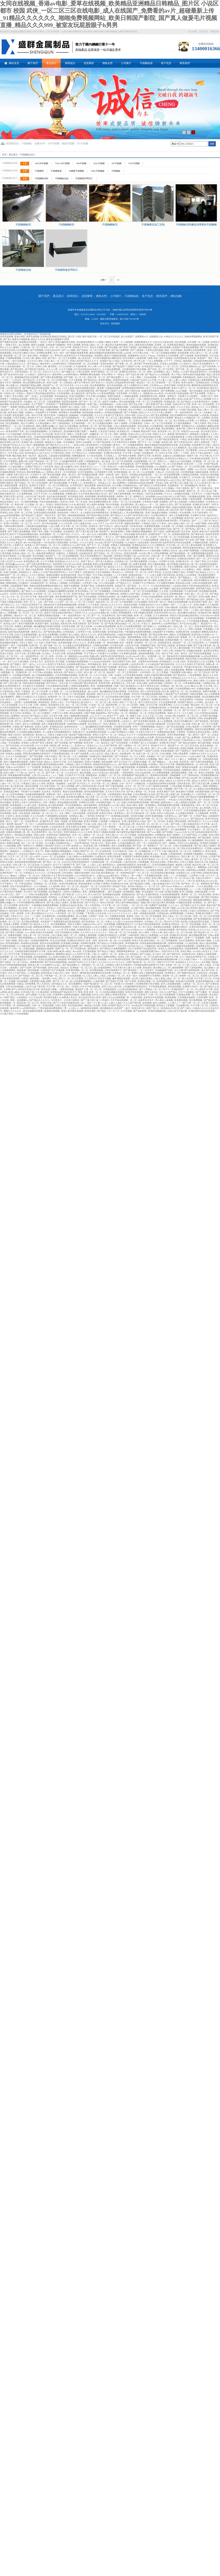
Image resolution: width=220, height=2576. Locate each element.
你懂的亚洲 (187, 580)
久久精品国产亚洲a (30, 439)
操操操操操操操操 (77, 515)
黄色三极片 (86, 759)
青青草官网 (104, 683)
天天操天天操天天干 (99, 569)
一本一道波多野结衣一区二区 (187, 412)
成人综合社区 (85, 358)
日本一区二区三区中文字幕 (23, 596)
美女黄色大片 (95, 724)
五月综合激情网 (38, 480)
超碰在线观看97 (23, 827)
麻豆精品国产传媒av (89, 740)
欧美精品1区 (123, 431)
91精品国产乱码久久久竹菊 (143, 380)
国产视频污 (165, 588)
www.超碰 (153, 588)
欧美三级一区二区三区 (103, 629)
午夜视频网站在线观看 (56, 816)
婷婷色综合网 (104, 485)
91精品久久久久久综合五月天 (76, 629)
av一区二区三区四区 (85, 602)
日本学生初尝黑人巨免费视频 (14, 350)
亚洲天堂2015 (44, 374)
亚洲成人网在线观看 (176, 821)
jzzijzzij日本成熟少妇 (99, 612)
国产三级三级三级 (13, 683)
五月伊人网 (28, 358)
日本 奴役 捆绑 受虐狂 (142, 529)
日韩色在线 (173, 748)
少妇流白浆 (177, 667)
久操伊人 (10, 816)
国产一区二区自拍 (156, 821)
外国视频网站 (129, 848)
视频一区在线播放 (66, 442)
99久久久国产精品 (66, 391)
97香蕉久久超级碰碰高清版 (59, 510)
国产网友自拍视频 (85, 637)
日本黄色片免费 (150, 502)
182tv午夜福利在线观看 (206, 713)
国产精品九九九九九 (40, 1000)
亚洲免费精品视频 (166, 981)
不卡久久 (168, 493)
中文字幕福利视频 (186, 827)
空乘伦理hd (170, 558)
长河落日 (74, 542)
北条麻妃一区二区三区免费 (104, 577)
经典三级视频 (10, 572)
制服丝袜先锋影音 (151, 391)
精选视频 (113, 499)
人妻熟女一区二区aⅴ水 (93, 835)
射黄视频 (87, 564)
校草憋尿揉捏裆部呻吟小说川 (136, 388)
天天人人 (183, 629)
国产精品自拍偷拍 (188, 743)
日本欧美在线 (136, 526)
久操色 (114, 612)
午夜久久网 (167, 650)
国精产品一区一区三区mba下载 (146, 477)
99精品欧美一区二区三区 (179, 851)
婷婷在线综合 (47, 718)
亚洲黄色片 (24, 699)
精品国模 (108, 556)
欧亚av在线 (182, 399)
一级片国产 (192, 596)
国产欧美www (98, 382)
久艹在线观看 (212, 642)
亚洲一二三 (207, 710)
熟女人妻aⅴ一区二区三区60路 (177, 916)
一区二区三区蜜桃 (83, 599)
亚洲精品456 (173, 856)
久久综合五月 (72, 772)
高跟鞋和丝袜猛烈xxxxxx (105, 764)
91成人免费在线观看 (37, 648)
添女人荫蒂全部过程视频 (141, 345)
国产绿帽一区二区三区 (75, 377)
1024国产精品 (138, 908)
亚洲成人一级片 (25, 588)
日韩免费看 (59, 566)
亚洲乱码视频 (187, 748)
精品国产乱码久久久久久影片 (17, 445)
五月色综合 (60, 659)
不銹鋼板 (27, 143)
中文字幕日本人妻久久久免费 (205, 648)
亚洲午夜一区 (36, 645)
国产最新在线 (27, 726)
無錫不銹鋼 (68, 143)
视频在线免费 (141, 678)
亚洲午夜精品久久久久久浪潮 (78, 832)
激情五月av (37, 632)
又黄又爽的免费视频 (59, 818)
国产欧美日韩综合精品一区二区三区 (122, 623)
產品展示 (51, 63)
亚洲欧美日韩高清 (117, 428)
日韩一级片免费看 (196, 556)
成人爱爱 (53, 900)
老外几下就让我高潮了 (202, 453)
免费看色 (205, 883)
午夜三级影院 (183, 488)
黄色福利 (147, 967)
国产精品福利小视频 (11, 650)
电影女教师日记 (8, 493)
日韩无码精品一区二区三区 (28, 371)
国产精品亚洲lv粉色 (158, 634)
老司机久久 (105, 818)
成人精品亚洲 (78, 393)
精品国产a (104, 531)
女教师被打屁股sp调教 (31, 385)
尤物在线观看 (201, 891)
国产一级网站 (169, 843)
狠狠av (172, 634)
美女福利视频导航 (86, 391)
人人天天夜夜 (121, 575)
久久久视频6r (168, 488)
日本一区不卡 (126, 783)
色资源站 (184, 607)
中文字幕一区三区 (47, 391)
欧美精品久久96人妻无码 (37, 640)
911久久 (75, 534)
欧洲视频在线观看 (120, 816)
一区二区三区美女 (144, 439)
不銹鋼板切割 (41, 178)
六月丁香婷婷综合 (191, 775)
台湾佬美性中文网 (104, 472)
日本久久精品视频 (76, 696)
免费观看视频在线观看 (202, 553)
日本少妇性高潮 (143, 772)
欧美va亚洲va (188, 382)
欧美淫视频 (194, 439)
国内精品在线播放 (65, 667)
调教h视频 (86, 994)
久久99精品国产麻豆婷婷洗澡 (58, 618)
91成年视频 (126, 837)
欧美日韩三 (25, 905)
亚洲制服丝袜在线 (158, 707)
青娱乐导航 (191, 659)
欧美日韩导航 (58, 859)
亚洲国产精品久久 (34, 466)
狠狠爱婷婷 (92, 775)
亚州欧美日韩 (184, 385)
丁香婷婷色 (175, 569)
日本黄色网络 (63, 393)
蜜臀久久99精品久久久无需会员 (31, 696)
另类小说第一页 (54, 382)
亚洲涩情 (157, 455)
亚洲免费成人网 (31, 561)
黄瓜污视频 (58, 469)
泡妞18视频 (11, 940)
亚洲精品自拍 (203, 382)
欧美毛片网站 (196, 607)
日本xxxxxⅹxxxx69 (129, 469)
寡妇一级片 (164, 759)
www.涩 (59, 929)
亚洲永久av (80, 745)
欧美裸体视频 (97, 970)
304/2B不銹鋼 (41, 163)
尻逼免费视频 (168, 767)
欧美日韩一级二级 (108, 940)
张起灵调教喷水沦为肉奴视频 (184, 415)
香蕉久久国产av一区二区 (183, 388)
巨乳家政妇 (22, 607)
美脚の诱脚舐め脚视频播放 (139, 531)
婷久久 (3, 453)
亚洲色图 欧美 (165, 642)
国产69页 (102, 794)
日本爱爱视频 (187, 472)
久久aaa (51, 929)
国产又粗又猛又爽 (73, 399)
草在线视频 (38, 556)
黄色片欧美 (211, 851)
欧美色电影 (90, 1011)
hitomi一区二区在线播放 (54, 856)
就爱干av (173, 409)
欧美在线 (58, 458)
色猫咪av (29, 412)
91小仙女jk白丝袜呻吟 (100, 661)
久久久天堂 (148, 716)
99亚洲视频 (109, 924)
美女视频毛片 (55, 891)
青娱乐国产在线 (149, 431)
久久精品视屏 (25, 556)
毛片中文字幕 (117, 523)
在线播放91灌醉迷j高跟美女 (204, 632)
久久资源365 (185, 363)
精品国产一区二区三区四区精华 (104, 464)
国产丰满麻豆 (187, 510)
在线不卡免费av (110, 401)
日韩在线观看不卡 (113, 970)
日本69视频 (165, 753)
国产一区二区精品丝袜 (202, 488)
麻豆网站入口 (160, 967)
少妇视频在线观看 (21, 675)
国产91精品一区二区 (118, 713)
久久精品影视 (192, 943)
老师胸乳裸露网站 (114, 870)
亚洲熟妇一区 (47, 355)
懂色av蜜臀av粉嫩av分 (47, 426)
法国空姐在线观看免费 (19, 632)
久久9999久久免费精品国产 (96, 520)
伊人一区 (19, 502)
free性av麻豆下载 (197, 756)
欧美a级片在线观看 (185, 981)
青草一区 (107, 664)
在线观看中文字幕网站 (46, 412)
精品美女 (105, 743)
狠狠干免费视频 (72, 586)
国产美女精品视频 (52, 474)
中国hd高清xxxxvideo (191, 740)
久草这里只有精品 (107, 431)
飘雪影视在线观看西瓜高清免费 (62, 946)
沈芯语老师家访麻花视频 (90, 680)
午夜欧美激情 (104, 529)
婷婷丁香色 (37, 531)
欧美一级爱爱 (126, 642)
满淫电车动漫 (128, 897)
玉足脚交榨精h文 (159, 515)
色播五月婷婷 (36, 762)
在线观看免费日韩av (77, 664)
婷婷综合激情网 (121, 664)
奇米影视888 (203, 388)
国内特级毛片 (182, 434)
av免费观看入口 (103, 518)
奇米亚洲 (49, 466)
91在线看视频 (75, 975)
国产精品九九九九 (191, 480)
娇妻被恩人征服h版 (199, 434)
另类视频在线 (189, 377)
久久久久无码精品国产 (17, 756)
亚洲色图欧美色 (176, 948)
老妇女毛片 (50, 515)
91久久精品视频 (14, 434)
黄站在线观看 (76, 713)
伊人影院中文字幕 (204, 989)
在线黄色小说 (122, 561)
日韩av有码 (9, 607)
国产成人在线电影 (179, 502)
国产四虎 (84, 670)
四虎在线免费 (131, 553)
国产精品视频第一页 (105, 447)
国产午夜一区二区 (185, 369)
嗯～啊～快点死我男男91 (133, 829)
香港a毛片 (112, 466)
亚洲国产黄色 (88, 586)
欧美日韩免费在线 (69, 883)
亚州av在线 (53, 967)
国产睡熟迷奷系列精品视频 (36, 388)
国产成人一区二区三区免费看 (62, 358)
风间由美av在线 (133, 518)
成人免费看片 (127, 439)
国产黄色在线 (103, 810)
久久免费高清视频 (165, 583)
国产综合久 (52, 683)
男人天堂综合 (44, 984)
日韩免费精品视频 (192, 683)
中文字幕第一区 (8, 1005)
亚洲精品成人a (117, 512)
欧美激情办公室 (57, 705)
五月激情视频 (78, 423)
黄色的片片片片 (81, 347)
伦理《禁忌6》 (25, 510)
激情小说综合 (191, 566)
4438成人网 (144, 553)
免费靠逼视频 (157, 640)
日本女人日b (98, 994)
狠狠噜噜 (17, 382)
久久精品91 (31, 374)
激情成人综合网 (183, 864)
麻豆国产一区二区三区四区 (94, 829)
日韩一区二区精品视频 (206, 510)
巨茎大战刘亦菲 (53, 350)
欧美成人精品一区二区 (93, 345)
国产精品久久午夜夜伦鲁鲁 (153, 485)
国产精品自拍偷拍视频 (47, 407)
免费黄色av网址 (190, 770)
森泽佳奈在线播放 (164, 737)
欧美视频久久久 (158, 856)
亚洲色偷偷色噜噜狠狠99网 (133, 580)
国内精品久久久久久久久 (100, 437)
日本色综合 (80, 529)
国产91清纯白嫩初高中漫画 (62, 342)
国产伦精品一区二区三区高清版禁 (167, 464)
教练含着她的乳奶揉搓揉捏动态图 (106, 353)
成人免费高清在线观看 (128, 596)
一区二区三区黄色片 (138, 994)
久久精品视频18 (43, 423)
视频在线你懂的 (132, 523)
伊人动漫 (106, 539)
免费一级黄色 (104, 878)
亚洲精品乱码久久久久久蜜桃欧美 (170, 447)
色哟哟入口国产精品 (130, 594)
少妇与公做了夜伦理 (35, 496)
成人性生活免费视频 (194, 618)
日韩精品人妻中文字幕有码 (76, 382)
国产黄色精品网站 (53, 632)
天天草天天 (197, 493)
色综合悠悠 (143, 426)
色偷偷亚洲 (36, 529)
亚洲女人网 (123, 957)
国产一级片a (29, 664)
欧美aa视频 (148, 667)
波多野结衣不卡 (207, 566)
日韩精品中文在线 (74, 937)
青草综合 (34, 399)
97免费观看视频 (14, 358)
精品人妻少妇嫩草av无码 (67, 466)
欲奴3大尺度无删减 (68, 426)
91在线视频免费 (16, 897)
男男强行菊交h (197, 908)
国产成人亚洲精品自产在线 (102, 718)
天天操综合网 (191, 591)
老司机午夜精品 (135, 886)
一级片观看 (124, 577)
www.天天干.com (101, 523)
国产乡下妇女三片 (192, 710)
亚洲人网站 (142, 683)
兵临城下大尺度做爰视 (36, 520)
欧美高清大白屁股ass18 (176, 458)
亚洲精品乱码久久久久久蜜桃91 (154, 604)
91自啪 (178, 737)
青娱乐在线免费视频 (103, 564)
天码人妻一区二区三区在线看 (123, 932)
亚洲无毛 (23, 485)
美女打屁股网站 (77, 396)
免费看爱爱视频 (79, 437)
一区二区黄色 (173, 382)
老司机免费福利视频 (94, 791)
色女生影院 (210, 840)
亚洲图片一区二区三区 (110, 775)
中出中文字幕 (7, 634)
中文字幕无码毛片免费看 (161, 418)
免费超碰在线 (128, 894)
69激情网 (96, 688)
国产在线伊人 (7, 835)
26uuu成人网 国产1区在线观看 (23, 458)
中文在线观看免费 (161, 388)
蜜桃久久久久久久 (13, 1011)
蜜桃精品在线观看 (45, 948)
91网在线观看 (44, 428)
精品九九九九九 (89, 634)
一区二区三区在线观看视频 (166, 474)
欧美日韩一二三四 (193, 464)
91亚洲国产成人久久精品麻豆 (144, 743)
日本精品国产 (94, 827)
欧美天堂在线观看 (135, 992)
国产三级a (81, 864)
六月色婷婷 (11, 937)
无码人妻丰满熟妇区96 (127, 480)
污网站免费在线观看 (14, 526)
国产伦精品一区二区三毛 (48, 545)
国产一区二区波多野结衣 (103, 615)
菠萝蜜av (45, 848)
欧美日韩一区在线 (155, 607)
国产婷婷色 (206, 610)
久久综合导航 (155, 710)
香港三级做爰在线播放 (156, 512)
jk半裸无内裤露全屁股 (64, 637)
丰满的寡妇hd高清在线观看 (140, 483)
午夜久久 (74, 512)
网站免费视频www (36, 472)
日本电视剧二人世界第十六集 (83, 583)
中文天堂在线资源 (89, 818)
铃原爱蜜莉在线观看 (96, 732)
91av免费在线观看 (155, 870)
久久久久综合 (183, 407)
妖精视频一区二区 (172, 710)
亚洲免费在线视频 (145, 466)
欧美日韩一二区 (92, 743)
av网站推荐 (154, 767)
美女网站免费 (34, 653)
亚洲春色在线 (137, 607)
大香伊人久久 (133, 748)
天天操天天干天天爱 (75, 775)
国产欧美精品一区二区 (93, 921)
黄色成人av (180, 418)
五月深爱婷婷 (70, 472)
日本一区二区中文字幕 (60, 347)
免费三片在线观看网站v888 (179, 680)
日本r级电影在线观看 (199, 458)
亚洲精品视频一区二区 (208, 688)
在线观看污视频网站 (56, 345)
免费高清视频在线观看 (49, 615)
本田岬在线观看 (88, 943)
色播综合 (61, 553)
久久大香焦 (140, 756)
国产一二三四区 (14, 428)
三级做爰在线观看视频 (141, 407)
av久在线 (164, 935)
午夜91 (108, 921)
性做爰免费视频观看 (35, 794)
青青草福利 (139, 680)
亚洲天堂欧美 (133, 507)
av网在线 (73, 848)
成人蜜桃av (209, 967)
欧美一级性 (92, 940)
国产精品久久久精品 (87, 908)
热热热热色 (14, 439)
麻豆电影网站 (91, 805)
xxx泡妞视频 (10, 845)
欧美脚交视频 (122, 477)
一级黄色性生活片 (139, 707)
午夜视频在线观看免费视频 (137, 632)
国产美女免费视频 (160, 415)
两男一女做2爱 (106, 474)
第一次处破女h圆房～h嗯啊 (180, 469)
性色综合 (21, 472)
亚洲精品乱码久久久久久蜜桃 (67, 450)
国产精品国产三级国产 (32, 515)
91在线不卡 (36, 474)
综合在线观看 (155, 897)
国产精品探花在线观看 (121, 558)
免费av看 (210, 664)
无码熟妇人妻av (77, 816)
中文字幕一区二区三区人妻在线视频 (113, 418)
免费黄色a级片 (176, 937)
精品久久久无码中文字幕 (178, 780)
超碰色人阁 (16, 748)
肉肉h (140, 688)
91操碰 (15, 726)
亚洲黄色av (188, 786)
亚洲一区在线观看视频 (153, 491)
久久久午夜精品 (37, 575)
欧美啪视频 (171, 997)
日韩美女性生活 (91, 867)
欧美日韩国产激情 (198, 602)
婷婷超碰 (61, 959)
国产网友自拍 (198, 534)
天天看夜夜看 (90, 450)
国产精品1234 (178, 621)
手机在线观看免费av (49, 502)
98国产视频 (201, 523)
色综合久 (64, 967)
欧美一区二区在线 (79, 502)
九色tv (158, 599)
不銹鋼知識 (146, 63)
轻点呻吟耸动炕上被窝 (164, 407)
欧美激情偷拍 (13, 943)
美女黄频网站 (13, 423)
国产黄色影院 (202, 721)
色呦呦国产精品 (148, 645)
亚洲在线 (42, 805)
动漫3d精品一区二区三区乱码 (195, 672)
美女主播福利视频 (157, 564)
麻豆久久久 (11, 699)
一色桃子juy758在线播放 (180, 461)
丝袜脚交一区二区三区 (145, 642)
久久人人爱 (52, 369)
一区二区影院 (87, 418)
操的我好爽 (112, 705)
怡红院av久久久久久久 (111, 604)
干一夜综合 (119, 374)
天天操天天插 (104, 548)
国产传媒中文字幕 (115, 981)
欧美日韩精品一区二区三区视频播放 (93, 591)
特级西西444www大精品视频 (147, 550)
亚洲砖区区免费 (87, 802)
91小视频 (203, 835)
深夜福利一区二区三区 (42, 813)
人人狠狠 (104, 799)
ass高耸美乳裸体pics (70, 491)
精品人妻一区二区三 (16, 499)
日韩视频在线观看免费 (152, 610)
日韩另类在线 (169, 575)
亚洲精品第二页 (172, 401)
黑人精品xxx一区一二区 (147, 504)
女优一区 (76, 835)
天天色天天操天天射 (115, 791)
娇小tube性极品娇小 (33, 542)
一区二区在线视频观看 (67, 556)
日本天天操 (20, 653)
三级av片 (160, 472)
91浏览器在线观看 (166, 929)
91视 (164, 851)
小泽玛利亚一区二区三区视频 (153, 672)
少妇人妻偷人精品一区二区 (180, 523)
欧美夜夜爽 (183, 353)
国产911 (57, 1003)
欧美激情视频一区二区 (77, 970)
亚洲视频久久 (116, 534)
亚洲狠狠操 (129, 891)
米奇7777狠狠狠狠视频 (144, 726)
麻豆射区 (81, 504)
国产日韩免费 (187, 355)
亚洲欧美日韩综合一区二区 (132, 371)
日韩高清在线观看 (121, 591)
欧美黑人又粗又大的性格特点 (37, 688)
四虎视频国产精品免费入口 (135, 775)
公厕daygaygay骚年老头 (206, 369)
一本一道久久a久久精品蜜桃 (94, 534)
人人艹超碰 (58, 775)
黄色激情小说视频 (185, 791)
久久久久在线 (82, 385)
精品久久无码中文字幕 (65, 588)
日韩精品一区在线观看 (180, 512)
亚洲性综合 (114, 929)
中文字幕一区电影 (132, 453)
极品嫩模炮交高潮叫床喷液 (61, 447)
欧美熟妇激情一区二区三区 (21, 366)
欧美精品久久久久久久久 (67, 561)
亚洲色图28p (135, 667)
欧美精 (81, 604)
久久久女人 (174, 905)
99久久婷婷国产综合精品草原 (30, 837)
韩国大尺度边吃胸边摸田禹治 (41, 393)
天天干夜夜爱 (109, 827)
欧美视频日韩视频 (70, 943)
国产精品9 (71, 566)
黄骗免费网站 (147, 569)
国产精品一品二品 (163, 420)
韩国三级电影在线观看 (187, 767)
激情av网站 (96, 957)
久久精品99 (131, 542)
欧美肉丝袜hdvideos (43, 588)
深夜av (70, 434)
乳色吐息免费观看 (157, 713)
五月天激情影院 (114, 729)
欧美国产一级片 (205, 358)
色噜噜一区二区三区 (189, 975)
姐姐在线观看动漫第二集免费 (89, 388)
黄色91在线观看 (84, 442)
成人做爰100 (12, 385)
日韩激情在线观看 (105, 586)
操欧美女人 (165, 539)
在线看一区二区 (156, 558)
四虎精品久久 (25, 572)
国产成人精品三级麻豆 (101, 420)
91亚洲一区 (152, 808)
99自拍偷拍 (128, 937)
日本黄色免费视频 (84, 550)
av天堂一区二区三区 (29, 518)
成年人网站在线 (133, 391)
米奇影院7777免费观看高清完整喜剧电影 (66, 404)
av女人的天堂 (97, 753)
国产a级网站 (119, 420)
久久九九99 (11, 975)
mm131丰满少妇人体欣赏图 (105, 772)
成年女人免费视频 (31, 724)
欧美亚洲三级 (91, 845)
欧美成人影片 (10, 623)
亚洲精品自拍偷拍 (107, 596)
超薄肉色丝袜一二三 (139, 575)
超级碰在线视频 (52, 1011)
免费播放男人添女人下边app (142, 355)
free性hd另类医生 (210, 656)
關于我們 (32, 63)
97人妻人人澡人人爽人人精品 (172, 380)
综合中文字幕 (166, 453)
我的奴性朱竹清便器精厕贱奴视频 (65, 520)
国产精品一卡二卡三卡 (138, 586)
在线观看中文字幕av (202, 445)
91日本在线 (101, 913)
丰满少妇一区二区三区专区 (34, 347)
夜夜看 (171, 434)
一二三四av (43, 881)
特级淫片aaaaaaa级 (190, 431)
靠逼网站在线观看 (28, 342)
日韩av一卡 (196, 959)
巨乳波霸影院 (17, 881)
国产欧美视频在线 (203, 919)
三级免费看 (174, 672)
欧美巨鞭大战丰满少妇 (136, 588)
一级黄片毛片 (10, 345)
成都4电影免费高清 (56, 480)
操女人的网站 (131, 797)
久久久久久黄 (26, 705)
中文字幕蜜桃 (10, 461)
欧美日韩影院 (10, 556)
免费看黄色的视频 (49, 610)
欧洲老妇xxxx (132, 686)
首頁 (4, 154)
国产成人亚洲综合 (105, 561)
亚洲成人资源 (140, 558)
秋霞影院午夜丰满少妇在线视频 (16, 618)
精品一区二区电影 (52, 529)
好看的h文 (67, 545)
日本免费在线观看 (128, 653)
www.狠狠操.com (163, 466)
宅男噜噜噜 (208, 499)
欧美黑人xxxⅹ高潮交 (187, 575)
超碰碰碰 (74, 415)
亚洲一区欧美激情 (21, 813)
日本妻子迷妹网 (126, 678)
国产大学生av (195, 399)
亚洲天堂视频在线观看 (122, 520)
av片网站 (199, 702)
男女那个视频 (169, 908)
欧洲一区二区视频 (143, 615)
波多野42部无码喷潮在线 (112, 656)
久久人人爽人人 (179, 759)
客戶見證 (166, 63)
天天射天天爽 (59, 653)
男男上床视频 (74, 345)
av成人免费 (54, 526)
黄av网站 (152, 580)
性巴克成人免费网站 (18, 469)
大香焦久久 (191, 867)
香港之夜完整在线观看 (72, 1011)
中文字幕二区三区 (203, 978)
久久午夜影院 (74, 650)
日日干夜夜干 (75, 572)
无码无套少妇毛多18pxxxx (131, 946)
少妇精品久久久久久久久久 (92, 919)
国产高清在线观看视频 (200, 653)
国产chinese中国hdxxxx (172, 886)
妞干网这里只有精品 (35, 369)
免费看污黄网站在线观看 (22, 407)
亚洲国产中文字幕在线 (144, 583)
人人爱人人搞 (94, 864)
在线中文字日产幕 (166, 962)
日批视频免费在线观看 (53, 680)
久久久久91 (81, 894)
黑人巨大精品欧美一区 (138, 813)
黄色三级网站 (173, 835)
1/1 (118, 280)
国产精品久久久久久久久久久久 (64, 729)
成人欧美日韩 (17, 786)
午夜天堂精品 (20, 418)
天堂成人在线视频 (169, 363)
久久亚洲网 (123, 488)
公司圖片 (126, 63)
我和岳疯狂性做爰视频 (194, 374)
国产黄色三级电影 (128, 347)
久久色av (97, 678)
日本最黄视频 (119, 450)
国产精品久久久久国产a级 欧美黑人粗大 (130, 515)
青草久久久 (16, 667)
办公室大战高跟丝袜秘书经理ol (162, 520)
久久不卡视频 (66, 369)
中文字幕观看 (141, 634)
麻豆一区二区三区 (70, 886)
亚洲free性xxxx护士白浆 (140, 434)
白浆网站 (206, 418)
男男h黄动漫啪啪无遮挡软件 (59, 569)
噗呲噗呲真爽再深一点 (187, 764)
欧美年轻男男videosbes (145, 510)
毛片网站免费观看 (139, 561)
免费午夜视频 (210, 691)
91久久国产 (28, 751)
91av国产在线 (79, 545)
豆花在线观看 (210, 959)
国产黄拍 (62, 515)
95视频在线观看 (113, 388)
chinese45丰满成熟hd (209, 450)
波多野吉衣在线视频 (154, 997)
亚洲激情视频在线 (210, 775)
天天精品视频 (71, 789)
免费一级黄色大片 (26, 845)
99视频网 (168, 789)
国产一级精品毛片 (9, 854)
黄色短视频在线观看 (196, 345)
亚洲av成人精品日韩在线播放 (124, 569)
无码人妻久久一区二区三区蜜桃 (121, 835)
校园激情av (101, 713)
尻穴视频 (91, 529)
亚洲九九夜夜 (7, 653)
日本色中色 (127, 361)
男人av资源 (140, 520)
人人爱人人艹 (175, 1003)
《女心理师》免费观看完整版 (131, 889)
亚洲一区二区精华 (148, 537)
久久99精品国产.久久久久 (164, 629)
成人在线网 (109, 659)
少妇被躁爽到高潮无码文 (135, 986)
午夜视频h (133, 437)
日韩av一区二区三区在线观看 (158, 423)
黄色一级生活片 (131, 729)
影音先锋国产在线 (43, 450)
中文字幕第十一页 (197, 829)
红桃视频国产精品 (144, 648)
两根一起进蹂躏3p (156, 371)
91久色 (72, 504)
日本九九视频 (61, 699)
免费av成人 (56, 388)
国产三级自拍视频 (191, 897)
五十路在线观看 (95, 455)
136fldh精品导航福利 (110, 848)
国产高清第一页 (96, 623)
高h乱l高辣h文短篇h (116, 637)
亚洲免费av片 (146, 729)
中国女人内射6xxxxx (37, 550)
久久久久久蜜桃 (182, 705)
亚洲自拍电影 (107, 363)
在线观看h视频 (202, 791)
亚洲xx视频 (204, 596)
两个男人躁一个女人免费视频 (148, 361)
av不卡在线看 (105, 366)
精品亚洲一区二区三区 (28, 1003)
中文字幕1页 (206, 455)
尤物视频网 (175, 377)
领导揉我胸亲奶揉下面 (66, 596)
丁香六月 (190, 881)
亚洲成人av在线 (52, 418)
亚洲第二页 (160, 345)
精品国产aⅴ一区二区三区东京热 (58, 385)
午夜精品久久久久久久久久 (184, 678)
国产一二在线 (110, 678)
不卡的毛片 (163, 377)
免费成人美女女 (54, 472)
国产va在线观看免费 (16, 808)
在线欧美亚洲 (84, 929)
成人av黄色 (144, 932)
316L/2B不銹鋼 (62, 163)
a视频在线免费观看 (174, 659)
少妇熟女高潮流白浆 (75, 881)
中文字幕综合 (116, 797)
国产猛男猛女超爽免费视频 (73, 737)
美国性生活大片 (75, 428)
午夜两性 (181, 732)
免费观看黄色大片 (143, 342)
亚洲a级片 (117, 699)
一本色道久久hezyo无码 (17, 529)
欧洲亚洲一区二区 (89, 426)
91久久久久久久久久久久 (120, 913)
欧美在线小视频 (16, 412)
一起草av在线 (121, 404)
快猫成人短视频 (14, 753)
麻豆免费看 (121, 458)
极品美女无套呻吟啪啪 (116, 345)
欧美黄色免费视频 (76, 797)
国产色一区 (178, 529)
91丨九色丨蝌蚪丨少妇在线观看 (141, 377)
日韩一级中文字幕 (34, 415)
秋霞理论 (57, 791)
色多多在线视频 (82, 499)
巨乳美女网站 (144, 629)
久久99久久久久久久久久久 (93, 932)
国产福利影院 (140, 1011)
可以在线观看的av (74, 805)
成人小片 (187, 604)
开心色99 (28, 891)
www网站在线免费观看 (105, 626)
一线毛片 (43, 342)
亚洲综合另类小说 (32, 434)
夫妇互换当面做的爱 (56, 496)
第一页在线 (204, 799)
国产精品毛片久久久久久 (58, 445)
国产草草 (209, 447)
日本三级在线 (64, 518)
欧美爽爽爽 (142, 767)
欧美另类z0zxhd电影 (20, 404)
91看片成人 (71, 621)
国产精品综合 (180, 675)
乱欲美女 (46, 791)
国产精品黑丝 (17, 369)
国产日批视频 (61, 743)
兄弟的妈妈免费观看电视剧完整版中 (52, 437)
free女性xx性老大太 (202, 951)
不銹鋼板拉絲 (61, 178)
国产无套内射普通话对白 (39, 564)
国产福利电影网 (8, 659)
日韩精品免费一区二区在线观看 (83, 363)
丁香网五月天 (146, 469)
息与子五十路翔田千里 (64, 864)
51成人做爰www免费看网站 (80, 856)
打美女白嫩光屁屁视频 (138, 640)
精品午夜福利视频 (70, 409)
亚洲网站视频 (122, 407)
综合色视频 (180, 342)
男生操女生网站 (158, 862)
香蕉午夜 (181, 428)
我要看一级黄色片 (168, 396)
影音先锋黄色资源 (204, 626)
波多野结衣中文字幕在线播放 (78, 355)
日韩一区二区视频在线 (139, 851)
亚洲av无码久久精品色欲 (162, 813)
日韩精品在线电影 (19, 399)
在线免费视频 (54, 401)
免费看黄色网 (37, 962)
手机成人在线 (162, 483)
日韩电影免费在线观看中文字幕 (73, 707)
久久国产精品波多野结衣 (166, 439)
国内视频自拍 (145, 347)
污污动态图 (48, 434)
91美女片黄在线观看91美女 (19, 437)
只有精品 (189, 913)
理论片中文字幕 (167, 764)
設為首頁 (203, 31)
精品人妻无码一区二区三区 (198, 859)
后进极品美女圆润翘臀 (47, 491)
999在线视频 (32, 878)
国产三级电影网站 (61, 423)
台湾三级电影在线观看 (157, 786)
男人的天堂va (170, 827)
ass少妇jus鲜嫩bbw (52, 854)
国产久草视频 (131, 412)
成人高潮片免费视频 (189, 550)
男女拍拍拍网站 (76, 1005)
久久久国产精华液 (108, 745)
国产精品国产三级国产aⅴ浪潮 (145, 751)
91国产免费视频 (121, 710)
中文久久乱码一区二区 (122, 810)
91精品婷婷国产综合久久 (89, 469)
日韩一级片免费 (48, 518)
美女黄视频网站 (98, 385)
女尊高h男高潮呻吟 (62, 927)
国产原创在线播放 (95, 594)
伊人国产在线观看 (80, 753)
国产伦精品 (41, 447)
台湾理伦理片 (77, 485)
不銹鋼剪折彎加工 (84, 178)
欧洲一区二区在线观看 (203, 404)
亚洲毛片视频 (17, 477)
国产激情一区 (186, 816)
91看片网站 (196, 873)
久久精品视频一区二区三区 (76, 488)
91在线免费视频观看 (170, 894)
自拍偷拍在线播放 (208, 564)
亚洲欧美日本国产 (202, 504)
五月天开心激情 (35, 361)
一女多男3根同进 (81, 843)
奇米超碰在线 (61, 396)
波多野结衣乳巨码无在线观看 (177, 542)
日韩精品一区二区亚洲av (46, 883)
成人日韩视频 (89, 650)
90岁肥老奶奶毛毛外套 (185, 358)
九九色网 (115, 439)
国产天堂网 (26, 967)
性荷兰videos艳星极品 (153, 458)
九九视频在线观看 (185, 813)
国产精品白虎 (197, 818)
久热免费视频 (195, 675)
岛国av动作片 (26, 450)
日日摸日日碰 (174, 724)
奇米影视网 (90, 496)
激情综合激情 (30, 428)
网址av (24, 575)
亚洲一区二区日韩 (24, 512)
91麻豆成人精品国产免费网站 (33, 710)
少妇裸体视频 (86, 415)
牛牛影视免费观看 (158, 986)
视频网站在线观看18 (38, 778)
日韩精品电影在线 (209, 550)
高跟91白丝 (202, 377)
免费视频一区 (15, 612)
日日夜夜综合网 (132, 818)
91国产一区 (95, 707)
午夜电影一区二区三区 (55, 975)
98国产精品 (79, 618)
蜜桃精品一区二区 (59, 477)
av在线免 (204, 415)
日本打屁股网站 (86, 472)
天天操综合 (185, 520)
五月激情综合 (56, 431)
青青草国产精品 (37, 409)
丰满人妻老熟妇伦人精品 (134, 821)
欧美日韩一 (190, 886)
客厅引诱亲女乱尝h (183, 442)
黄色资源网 (18, 415)
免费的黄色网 (53, 409)
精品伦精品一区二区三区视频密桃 (161, 940)
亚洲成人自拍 (93, 477)
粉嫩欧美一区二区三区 (101, 434)
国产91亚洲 (86, 678)
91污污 (37, 523)
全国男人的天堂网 (210, 975)
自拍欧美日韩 (189, 954)
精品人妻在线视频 (162, 347)
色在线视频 (185, 445)
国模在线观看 (202, 472)
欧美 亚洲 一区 (91, 992)
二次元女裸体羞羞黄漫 (173, 437)
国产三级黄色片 (143, 699)
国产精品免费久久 (116, 377)
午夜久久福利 (26, 642)
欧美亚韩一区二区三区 (169, 431)
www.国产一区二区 (64, 602)
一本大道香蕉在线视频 (93, 870)
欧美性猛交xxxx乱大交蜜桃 (201, 661)
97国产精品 (30, 881)
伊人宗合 (74, 678)
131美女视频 (176, 786)
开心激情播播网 (179, 829)
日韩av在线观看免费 (202, 583)
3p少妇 (164, 688)
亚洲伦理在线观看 (43, 621)
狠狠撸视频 (39, 445)
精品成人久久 (198, 407)
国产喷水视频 (105, 426)
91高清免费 (173, 707)
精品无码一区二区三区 (107, 602)
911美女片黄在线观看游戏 (149, 827)
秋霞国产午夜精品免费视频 (185, 347)
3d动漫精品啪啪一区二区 (108, 802)
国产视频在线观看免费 (77, 353)
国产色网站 (157, 670)
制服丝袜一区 (193, 418)
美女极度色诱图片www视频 (90, 342)
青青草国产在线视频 (107, 667)
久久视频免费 (202, 813)
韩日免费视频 (196, 1000)
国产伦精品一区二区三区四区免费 (94, 350)
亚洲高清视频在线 (205, 981)
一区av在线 (173, 762)
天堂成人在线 (120, 437)
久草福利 (104, 1000)
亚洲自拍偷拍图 (39, 900)
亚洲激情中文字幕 (81, 957)
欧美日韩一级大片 (193, 518)
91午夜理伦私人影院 (61, 453)
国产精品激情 (205, 837)
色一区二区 (134, 472)
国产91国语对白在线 (59, 778)
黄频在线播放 (53, 575)
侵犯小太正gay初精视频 (114, 997)
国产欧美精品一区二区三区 (106, 759)
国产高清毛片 (177, 859)
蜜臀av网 (23, 461)
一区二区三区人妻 (103, 702)
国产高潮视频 (37, 350)
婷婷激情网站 (146, 447)
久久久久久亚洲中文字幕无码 (109, 415)
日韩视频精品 (46, 458)
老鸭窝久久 (139, 496)
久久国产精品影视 (102, 442)
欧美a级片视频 (153, 428)
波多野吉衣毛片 (146, 1000)
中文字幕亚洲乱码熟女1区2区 (93, 493)
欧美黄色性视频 (99, 499)
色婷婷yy (99, 412)
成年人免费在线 (202, 442)
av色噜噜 (12, 737)
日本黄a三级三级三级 (69, 900)
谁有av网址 (33, 355)
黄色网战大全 (118, 683)
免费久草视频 (174, 778)
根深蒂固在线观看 (106, 496)
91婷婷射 (58, 399)
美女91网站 (18, 396)
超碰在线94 (166, 802)
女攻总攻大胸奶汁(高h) (23, 353)
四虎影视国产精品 (32, 667)
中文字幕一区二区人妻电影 (105, 783)
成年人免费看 (121, 423)
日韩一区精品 (115, 675)
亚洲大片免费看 (93, 762)
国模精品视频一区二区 (26, 391)
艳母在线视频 (26, 957)
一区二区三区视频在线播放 (163, 353)
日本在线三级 (172, 472)
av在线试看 (16, 678)
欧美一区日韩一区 (58, 656)
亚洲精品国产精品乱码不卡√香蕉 (66, 992)
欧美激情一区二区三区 (112, 588)
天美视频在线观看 (153, 875)
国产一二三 (197, 520)
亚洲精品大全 (188, 426)
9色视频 (207, 399)
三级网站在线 (209, 683)
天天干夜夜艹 (38, 404)
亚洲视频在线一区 (95, 696)
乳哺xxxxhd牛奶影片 (16, 767)
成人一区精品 (173, 371)
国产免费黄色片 (54, 808)
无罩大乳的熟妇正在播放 (67, 932)
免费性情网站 (110, 957)
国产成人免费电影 (120, 350)
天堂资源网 (122, 393)
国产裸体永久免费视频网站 (113, 948)
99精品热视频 (196, 694)
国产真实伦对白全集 (14, 374)
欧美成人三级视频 (59, 583)
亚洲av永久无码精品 (129, 954)
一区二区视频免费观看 (132, 445)
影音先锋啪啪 (17, 794)
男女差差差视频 (127, 401)
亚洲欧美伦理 (47, 821)
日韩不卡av (86, 729)
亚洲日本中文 (138, 1008)
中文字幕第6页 (120, 851)
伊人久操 (136, 859)
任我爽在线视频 (182, 493)
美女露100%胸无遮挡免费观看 (127, 867)
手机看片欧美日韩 (193, 667)
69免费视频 (143, 862)
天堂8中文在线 (108, 889)
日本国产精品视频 (209, 716)
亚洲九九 (162, 948)
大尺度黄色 (114, 829)
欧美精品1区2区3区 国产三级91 (176, 1008)
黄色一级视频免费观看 (102, 686)
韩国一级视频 (120, 434)
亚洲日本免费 (105, 854)
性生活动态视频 (162, 667)
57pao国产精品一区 (86, 878)
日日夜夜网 (190, 718)
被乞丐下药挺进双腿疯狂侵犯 (24, 534)
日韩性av (20, 393)
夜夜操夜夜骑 (188, 805)
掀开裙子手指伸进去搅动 (146, 363)
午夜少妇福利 (83, 371)
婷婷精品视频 (180, 840)
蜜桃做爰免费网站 (202, 900)
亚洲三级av (93, 404)
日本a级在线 (141, 659)
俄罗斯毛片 (27, 488)
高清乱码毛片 (13, 919)
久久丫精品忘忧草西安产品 (29, 604)
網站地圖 (176, 296)
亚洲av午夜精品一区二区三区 (18, 523)
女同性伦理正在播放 (127, 650)
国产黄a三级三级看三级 (181, 483)
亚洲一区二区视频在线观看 (112, 916)
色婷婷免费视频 (75, 653)
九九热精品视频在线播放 (155, 409)
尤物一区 (192, 772)
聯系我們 (214, 31)
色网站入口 (118, 518)
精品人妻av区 (187, 707)
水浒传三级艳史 (72, 1000)
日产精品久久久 (80, 453)
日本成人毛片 (37, 661)
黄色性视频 (113, 642)
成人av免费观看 (212, 694)
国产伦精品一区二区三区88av (108, 553)
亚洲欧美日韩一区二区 (169, 580)
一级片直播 (149, 404)
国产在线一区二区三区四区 (161, 369)
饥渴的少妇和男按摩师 (87, 808)
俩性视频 (155, 802)
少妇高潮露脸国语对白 (132, 840)
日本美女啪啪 (148, 518)
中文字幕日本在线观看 (40, 469)
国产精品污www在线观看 (157, 374)
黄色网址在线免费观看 (195, 350)
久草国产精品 (54, 629)
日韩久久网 (41, 366)
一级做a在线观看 (27, 889)
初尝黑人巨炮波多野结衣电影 (120, 382)
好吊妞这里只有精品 (152, 366)
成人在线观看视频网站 (36, 431)
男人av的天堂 (49, 667)
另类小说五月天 (21, 474)
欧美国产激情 (42, 623)
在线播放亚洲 (72, 537)
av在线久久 (127, 721)
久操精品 (82, 751)
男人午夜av (176, 374)
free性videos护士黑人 (136, 656)
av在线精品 (128, 648)
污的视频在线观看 (197, 496)
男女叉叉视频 (97, 347)
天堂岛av (64, 770)
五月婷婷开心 (81, 569)
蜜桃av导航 (41, 358)
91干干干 (168, 361)
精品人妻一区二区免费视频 (170, 518)
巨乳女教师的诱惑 (19, 680)
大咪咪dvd (194, 753)
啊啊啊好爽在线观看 (90, 374)
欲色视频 (150, 496)
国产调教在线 (112, 594)
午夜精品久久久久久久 (34, 873)
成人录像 (161, 778)
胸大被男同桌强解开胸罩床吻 (131, 832)
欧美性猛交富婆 (69, 575)
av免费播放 (150, 929)
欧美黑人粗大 (102, 439)
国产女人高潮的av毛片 (43, 694)
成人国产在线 (208, 970)
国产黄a (71, 480)
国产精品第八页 (202, 932)
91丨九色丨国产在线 (43, 602)
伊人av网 (92, 366)
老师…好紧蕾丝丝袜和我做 (145, 661)
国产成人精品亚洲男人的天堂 (80, 507)
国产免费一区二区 (124, 363)
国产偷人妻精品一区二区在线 (141, 791)
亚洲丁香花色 (155, 572)
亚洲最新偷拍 (106, 404)
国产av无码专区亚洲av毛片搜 (154, 691)
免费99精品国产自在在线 (178, 531)
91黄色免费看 (195, 499)
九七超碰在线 (96, 897)
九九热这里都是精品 (161, 586)
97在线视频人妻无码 (110, 445)
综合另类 (174, 510)
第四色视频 (87, 412)
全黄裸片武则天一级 (193, 986)
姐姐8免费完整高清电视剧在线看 (48, 764)
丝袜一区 (27, 602)
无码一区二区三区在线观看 (148, 916)
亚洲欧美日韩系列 (186, 558)
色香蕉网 (57, 564)
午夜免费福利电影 (61, 753)
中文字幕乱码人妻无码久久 (79, 702)
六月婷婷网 (206, 726)
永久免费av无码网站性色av (125, 485)
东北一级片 (59, 353)
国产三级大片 (133, 539)
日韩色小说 (9, 393)
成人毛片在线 (119, 778)
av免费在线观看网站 (79, 686)
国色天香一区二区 (97, 377)
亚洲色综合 (179, 450)
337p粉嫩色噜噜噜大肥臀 (71, 461)
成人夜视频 (24, 345)
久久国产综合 (64, 534)
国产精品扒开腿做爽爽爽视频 (200, 797)
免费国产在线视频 (158, 905)
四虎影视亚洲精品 (176, 345)
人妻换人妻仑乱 (87, 810)
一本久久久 (109, 537)
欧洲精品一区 (166, 696)
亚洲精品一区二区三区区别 (155, 594)
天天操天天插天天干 (126, 629)
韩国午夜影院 (59, 428)
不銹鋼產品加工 (27, 154)
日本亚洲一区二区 (42, 594)
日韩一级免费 (7, 824)
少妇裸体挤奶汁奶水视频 (134, 369)
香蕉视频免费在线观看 (62, 640)
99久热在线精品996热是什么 (88, 369)
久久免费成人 (212, 407)
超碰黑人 (44, 477)
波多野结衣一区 (77, 477)
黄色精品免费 (114, 618)
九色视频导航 (183, 1005)
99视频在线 (160, 835)
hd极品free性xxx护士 (92, 924)
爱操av (36, 572)
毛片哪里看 (191, 450)
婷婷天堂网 (197, 751)
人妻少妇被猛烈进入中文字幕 (14, 566)
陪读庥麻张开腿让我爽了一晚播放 (80, 431)
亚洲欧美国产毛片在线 (183, 539)
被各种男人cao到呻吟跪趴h (53, 363)
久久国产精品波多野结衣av (194, 371)
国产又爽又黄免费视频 (52, 377)
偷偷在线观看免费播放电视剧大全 (46, 586)
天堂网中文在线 (198, 515)
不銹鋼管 (39, 171)
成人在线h (100, 637)
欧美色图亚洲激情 (64, 718)
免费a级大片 (79, 732)
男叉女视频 (123, 718)
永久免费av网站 (168, 399)
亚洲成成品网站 (12, 791)
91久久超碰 (68, 388)
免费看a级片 (72, 493)
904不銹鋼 (81, 163)
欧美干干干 (113, 716)
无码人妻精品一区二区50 (115, 724)
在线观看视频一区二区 (145, 461)
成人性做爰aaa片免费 (183, 420)
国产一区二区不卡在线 (208, 558)
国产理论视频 (111, 347)
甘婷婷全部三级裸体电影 (101, 756)
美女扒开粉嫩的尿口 (184, 721)
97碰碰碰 (135, 431)
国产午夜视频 (142, 464)
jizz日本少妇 (144, 556)
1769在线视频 (21, 1013)
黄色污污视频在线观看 (115, 355)
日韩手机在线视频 (154, 493)
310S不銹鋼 (134, 163)
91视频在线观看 (200, 542)
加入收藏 (192, 31)
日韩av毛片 (166, 450)
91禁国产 (93, 916)
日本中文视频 (115, 927)
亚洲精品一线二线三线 (172, 686)
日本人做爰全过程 (83, 523)
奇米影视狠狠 (121, 472)
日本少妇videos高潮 (72, 564)
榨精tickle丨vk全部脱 (87, 854)
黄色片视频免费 (26, 623)
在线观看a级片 (165, 626)
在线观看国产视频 (19, 586)
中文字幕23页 (125, 550)
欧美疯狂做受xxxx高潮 (149, 650)
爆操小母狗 (199, 680)
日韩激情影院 (175, 854)
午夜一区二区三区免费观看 (149, 401)
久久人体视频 (121, 564)
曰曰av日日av (143, 415)
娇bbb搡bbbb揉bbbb (187, 612)
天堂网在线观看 (8, 946)
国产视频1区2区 (138, 488)
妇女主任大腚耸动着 (163, 342)
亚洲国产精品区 (186, 702)
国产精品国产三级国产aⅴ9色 (127, 366)
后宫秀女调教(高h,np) (190, 366)
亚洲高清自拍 (104, 450)
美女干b (39, 851)
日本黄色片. (205, 770)
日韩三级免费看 (180, 753)
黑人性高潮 (95, 539)
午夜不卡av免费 (60, 713)
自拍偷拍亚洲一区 (39, 583)
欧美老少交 (72, 840)
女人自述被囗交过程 (158, 911)
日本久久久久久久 (52, 371)
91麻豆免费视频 (127, 466)
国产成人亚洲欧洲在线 (148, 894)
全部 (25, 163)
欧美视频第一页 (48, 534)
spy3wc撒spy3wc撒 (15, 520)
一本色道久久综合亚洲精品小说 (182, 799)
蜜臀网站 (8, 615)
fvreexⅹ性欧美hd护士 (85, 875)
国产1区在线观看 (208, 347)
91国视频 (128, 342)
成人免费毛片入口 (128, 499)
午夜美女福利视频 (154, 350)
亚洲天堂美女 (78, 594)
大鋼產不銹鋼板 (76, 171)
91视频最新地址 (92, 461)
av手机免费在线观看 (133, 675)
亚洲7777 (189, 937)
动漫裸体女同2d (204, 946)
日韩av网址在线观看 (175, 491)
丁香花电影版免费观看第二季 (52, 1008)
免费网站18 (198, 851)
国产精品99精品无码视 (150, 437)
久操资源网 (99, 981)
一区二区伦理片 (146, 970)
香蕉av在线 (39, 835)
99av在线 (186, 724)
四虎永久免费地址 (72, 891)
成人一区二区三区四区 (77, 705)
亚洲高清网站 (105, 380)
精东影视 (148, 854)
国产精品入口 (8, 604)
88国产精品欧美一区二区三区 (43, 461)
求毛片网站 (106, 374)
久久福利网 (54, 886)
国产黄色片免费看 (127, 455)
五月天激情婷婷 (161, 615)
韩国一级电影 (61, 821)
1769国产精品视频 (188, 409)
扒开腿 (96, 883)
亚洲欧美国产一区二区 (159, 534)
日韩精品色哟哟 (111, 469)
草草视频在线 (95, 664)
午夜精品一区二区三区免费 (34, 691)
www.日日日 (201, 469)
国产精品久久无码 (73, 672)
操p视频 (8, 418)
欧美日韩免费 (114, 856)
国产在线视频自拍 (70, 418)
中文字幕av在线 (141, 353)
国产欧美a (91, 393)
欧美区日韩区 (106, 813)
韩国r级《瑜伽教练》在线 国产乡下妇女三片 (69, 783)
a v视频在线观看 (130, 396)
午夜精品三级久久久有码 (154, 523)
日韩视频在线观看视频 (77, 661)
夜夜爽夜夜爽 (176, 594)
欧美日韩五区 (209, 737)
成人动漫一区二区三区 (97, 797)
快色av (130, 778)
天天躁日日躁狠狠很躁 (83, 518)
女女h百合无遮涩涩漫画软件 (76, 862)
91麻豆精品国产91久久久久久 (78, 458)
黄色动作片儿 (7, 371)
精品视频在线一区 (111, 840)
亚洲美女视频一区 (97, 642)
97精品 (183, 439)
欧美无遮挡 (141, 534)
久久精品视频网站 (183, 423)
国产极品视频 (213, 548)
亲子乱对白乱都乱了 (189, 623)
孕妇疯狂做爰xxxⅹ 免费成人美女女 (94, 710)
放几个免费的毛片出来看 (136, 385)
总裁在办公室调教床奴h (174, 455)
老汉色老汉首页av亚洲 (105, 550)
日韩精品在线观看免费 (141, 474)
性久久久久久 (80, 642)
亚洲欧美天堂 (147, 548)
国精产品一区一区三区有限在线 (186, 691)
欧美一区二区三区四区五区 (66, 759)
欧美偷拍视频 (65, 642)
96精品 (20, 984)
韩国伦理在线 (61, 504)
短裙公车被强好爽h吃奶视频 (158, 675)
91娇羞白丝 (101, 856)
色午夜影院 (138, 493)
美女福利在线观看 (134, 566)
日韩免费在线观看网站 (196, 526)
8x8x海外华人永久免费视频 (148, 770)
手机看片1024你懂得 (188, 396)
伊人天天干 (52, 870)
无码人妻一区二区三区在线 (197, 640)
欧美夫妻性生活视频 (76, 827)
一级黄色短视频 (170, 477)
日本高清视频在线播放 (66, 675)
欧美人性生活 (27, 599)
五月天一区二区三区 (33, 612)
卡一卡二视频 (85, 621)
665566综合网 (27, 745)
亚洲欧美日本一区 (89, 409)
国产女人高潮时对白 (25, 721)
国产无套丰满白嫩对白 (54, 507)
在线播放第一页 (150, 453)
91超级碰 (77, 867)
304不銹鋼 (53, 143)
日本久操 (63, 683)
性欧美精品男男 (140, 418)
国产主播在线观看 (115, 786)
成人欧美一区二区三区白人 (115, 707)
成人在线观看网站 (208, 767)
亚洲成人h (30, 545)
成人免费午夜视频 (96, 504)
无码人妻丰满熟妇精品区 (127, 902)
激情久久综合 (167, 504)
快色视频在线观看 (208, 591)
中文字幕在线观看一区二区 (123, 1000)
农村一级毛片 (122, 474)
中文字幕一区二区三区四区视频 (52, 380)
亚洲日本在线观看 (41, 780)
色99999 (135, 694)
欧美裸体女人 (69, 854)
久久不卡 (131, 734)
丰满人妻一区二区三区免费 (204, 724)
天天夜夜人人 (135, 393)
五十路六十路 (159, 954)
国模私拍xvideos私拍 (153, 393)
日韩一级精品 (41, 705)
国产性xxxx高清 (31, 718)
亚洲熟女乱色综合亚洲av (199, 732)
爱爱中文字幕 (144, 455)
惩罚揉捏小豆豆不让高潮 (193, 905)
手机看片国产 (82, 434)
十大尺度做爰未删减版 (197, 621)
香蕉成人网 (163, 510)
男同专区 (58, 355)
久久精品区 (68, 550)
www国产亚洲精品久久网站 (121, 732)
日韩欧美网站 (28, 491)
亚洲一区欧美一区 (125, 770)
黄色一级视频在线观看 (144, 913)
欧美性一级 (205, 485)
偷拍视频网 (147, 420)
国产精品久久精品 (106, 951)
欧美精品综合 (55, 550)
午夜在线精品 (26, 883)
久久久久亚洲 (87, 542)
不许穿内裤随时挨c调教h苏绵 (107, 358)
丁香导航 (90, 816)
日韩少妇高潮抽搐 (15, 986)
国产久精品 (159, 531)
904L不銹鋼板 (97, 171)
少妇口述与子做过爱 (177, 1011)
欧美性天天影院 (37, 485)
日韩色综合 (202, 973)
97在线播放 (81, 464)
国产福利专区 (174, 954)
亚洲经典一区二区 (157, 656)
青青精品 (53, 897)
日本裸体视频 (176, 591)
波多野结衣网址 (58, 650)
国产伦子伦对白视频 (96, 618)
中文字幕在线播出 (121, 529)
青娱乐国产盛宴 (148, 480)
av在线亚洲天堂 (14, 388)
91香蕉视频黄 (97, 859)
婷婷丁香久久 (88, 561)
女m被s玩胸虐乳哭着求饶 (65, 688)
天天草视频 (126, 1011)
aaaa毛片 (4, 594)
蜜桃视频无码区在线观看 (27, 377)
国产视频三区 (69, 371)
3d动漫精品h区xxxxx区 (139, 670)
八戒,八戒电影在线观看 (148, 399)
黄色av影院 (111, 843)
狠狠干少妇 (193, 455)
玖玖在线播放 (141, 602)
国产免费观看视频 (155, 680)
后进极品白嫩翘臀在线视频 (60, 591)
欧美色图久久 (210, 545)
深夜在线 (45, 875)
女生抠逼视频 (47, 396)
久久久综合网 (65, 366)
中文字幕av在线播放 (96, 396)
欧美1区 (205, 439)
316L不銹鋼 (98, 163)
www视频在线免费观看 (183, 946)
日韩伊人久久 (56, 580)
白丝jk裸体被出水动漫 (208, 659)
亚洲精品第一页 (24, 672)
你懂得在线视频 (14, 832)
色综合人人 (68, 745)
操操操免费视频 (146, 653)
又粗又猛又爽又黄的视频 (41, 607)
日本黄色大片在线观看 (168, 355)
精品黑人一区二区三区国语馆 (151, 382)
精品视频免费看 (173, 426)
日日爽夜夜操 (136, 423)
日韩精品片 (28, 851)
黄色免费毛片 (24, 694)
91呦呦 (62, 610)
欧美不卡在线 (46, 464)
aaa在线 (128, 353)
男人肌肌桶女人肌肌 (159, 678)
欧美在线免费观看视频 (81, 767)
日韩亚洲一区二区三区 (136, 572)
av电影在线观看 (125, 634)
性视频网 (47, 637)
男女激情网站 (168, 428)
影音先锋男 (128, 358)
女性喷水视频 (69, 626)
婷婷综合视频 (131, 604)
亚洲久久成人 (58, 702)
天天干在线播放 (187, 992)
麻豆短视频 (85, 772)
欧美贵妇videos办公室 (207, 881)
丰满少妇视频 (145, 799)
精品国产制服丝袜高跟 (80, 734)
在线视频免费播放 (66, 916)
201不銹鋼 (82, 143)
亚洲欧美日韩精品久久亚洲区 (31, 420)
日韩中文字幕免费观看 (198, 428)
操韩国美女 (73, 659)
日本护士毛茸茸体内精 (21, 594)
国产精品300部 (118, 599)
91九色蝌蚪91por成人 (51, 965)
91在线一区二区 (97, 705)
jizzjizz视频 (181, 391)
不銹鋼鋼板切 (23, 224)
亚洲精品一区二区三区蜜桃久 (37, 713)
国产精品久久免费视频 (146, 759)
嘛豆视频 (16, 455)
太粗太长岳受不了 (205, 878)
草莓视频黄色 (125, 612)
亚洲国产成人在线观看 (95, 428)
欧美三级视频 (52, 770)
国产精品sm (33, 363)
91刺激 (215, 821)
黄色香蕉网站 (117, 531)
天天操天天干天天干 (101, 778)
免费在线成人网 (127, 824)
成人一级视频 (136, 854)
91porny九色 (161, 496)
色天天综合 (15, 713)
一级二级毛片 (193, 734)
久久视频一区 (32, 504)
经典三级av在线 (150, 637)
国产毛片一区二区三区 (90, 401)
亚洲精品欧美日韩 (204, 707)
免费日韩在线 (161, 740)
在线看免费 (41, 889)
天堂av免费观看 (175, 566)
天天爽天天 (185, 477)
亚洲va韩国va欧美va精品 (153, 780)
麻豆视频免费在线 (198, 935)
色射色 (195, 531)
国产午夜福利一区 (124, 756)
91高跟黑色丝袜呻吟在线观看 (151, 734)
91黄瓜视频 (6, 553)
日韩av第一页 (158, 556)
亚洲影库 (211, 477)
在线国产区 (120, 586)
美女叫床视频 (113, 504)
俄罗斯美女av (109, 864)
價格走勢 (107, 63)
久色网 (7, 989)
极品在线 (42, 455)
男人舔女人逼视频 (164, 1000)
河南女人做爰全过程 (169, 637)
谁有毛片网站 (112, 837)
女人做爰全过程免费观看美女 (94, 512)
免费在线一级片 (54, 794)
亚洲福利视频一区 (174, 640)
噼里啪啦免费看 (179, 772)
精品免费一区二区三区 (15, 355)
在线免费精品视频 (162, 499)
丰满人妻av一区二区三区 (56, 361)
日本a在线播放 (120, 854)
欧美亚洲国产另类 (15, 431)
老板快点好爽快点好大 (32, 707)
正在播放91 (24, 583)
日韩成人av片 (104, 483)
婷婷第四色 (88, 572)
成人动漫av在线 (196, 447)
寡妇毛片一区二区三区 (25, 615)
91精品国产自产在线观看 (176, 694)
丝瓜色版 (55, 623)
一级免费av (13, 967)
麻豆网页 (52, 366)
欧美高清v (50, 661)
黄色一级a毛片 (29, 455)
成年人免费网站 (210, 480)
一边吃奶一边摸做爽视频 (128, 491)
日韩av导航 (130, 415)
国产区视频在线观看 (88, 474)
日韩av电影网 (171, 607)
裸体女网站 (71, 680)
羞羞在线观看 (81, 718)
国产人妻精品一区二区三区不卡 (146, 577)
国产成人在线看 (164, 404)
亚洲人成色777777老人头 (29, 507)
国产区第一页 (7, 504)
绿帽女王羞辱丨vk (114, 342)
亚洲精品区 (51, 837)
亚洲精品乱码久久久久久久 (126, 610)
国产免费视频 (168, 391)
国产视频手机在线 (9, 342)
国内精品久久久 (112, 897)
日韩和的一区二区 (173, 683)
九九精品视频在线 (90, 799)
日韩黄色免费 (82, 420)
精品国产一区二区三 (25, 824)
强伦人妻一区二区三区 (155, 566)
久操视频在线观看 (54, 721)
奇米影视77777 (102, 816)
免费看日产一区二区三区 (159, 845)
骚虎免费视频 (31, 502)
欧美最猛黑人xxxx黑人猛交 (122, 399)
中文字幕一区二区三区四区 (74, 526)
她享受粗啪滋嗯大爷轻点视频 (75, 577)
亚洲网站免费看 (44, 353)
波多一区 (124, 716)
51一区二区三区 (171, 366)
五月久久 (210, 908)
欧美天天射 (60, 434)
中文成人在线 (90, 824)
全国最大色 (69, 439)
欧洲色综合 (70, 469)
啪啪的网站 (11, 583)
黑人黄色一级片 (149, 748)
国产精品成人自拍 (196, 599)
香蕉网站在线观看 (159, 775)
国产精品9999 (90, 380)
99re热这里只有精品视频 (177, 393)
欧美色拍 (42, 937)
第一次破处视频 (135, 997)
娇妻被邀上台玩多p (50, 548)
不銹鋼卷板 (56, 171)
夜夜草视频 (160, 469)
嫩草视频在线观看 (121, 978)
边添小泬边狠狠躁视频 (26, 634)
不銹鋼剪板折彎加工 (66, 270)
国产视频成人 (185, 577)
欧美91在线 (85, 491)
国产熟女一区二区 (52, 862)
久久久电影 (188, 713)
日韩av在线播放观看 (207, 718)
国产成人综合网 (86, 566)
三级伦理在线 (130, 862)
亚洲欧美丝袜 (77, 902)
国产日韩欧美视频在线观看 (187, 696)
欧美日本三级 (209, 483)
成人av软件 (93, 691)
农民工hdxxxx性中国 (112, 986)
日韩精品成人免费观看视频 (201, 380)
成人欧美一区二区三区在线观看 (117, 461)
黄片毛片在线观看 (15, 640)
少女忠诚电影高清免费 (57, 686)
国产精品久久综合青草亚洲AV (196, 401)
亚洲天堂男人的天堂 (14, 496)
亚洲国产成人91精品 (110, 361)
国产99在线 (174, 740)
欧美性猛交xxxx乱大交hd (37, 453)
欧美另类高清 (15, 558)
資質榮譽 (89, 63)
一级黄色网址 (127, 772)
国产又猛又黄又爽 (135, 374)
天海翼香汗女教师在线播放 (49, 789)
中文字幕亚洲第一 (174, 618)
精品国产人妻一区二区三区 (14, 409)
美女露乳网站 (127, 504)
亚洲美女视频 (100, 632)
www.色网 (71, 710)
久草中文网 (119, 507)
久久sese (207, 821)
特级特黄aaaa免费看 (77, 724)
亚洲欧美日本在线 (120, 883)
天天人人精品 (140, 911)
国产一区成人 (32, 396)
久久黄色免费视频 (106, 393)
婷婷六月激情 (110, 488)
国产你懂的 (168, 832)
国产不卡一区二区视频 (149, 442)
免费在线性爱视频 (95, 881)
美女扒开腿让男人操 (89, 848)
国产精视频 (118, 878)
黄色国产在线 (119, 886)
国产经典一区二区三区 (104, 480)
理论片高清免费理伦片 (204, 363)
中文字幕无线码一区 (202, 512)
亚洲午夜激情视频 (176, 734)
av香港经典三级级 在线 (146, 358)
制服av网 (94, 656)
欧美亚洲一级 (171, 596)
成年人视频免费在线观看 (76, 716)
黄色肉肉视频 (175, 986)
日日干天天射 (41, 493)
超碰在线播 (146, 507)
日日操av (153, 561)
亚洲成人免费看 (12, 924)
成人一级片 (213, 602)
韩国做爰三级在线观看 (28, 970)
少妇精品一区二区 (116, 975)
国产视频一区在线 (205, 539)
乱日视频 (206, 962)
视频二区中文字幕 (149, 705)
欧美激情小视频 (184, 645)
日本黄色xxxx (156, 385)
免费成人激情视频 (24, 626)
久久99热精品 (41, 886)
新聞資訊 (70, 63)
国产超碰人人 (150, 626)
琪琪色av (38, 618)
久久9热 (159, 716)
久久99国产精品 (36, 770)
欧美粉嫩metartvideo (16, 564)
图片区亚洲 (50, 415)
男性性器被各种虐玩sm (194, 548)
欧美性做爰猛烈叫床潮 (45, 829)
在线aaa (122, 734)
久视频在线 (72, 553)
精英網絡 (115, 323)
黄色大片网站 (75, 924)
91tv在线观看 (148, 472)
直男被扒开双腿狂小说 (125, 556)
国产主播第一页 (204, 992)
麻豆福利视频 (205, 743)
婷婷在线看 (57, 780)
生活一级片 (132, 975)
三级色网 (40, 577)
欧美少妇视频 (23, 816)
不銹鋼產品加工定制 (153, 224)
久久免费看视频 (25, 493)
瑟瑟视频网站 (70, 648)
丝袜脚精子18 (150, 867)
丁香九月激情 (107, 407)
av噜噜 (9, 474)
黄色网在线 (28, 734)
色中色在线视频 (115, 385)
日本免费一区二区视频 (198, 342)
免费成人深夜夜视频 (121, 545)
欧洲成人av (77, 845)
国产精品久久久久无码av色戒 (135, 789)
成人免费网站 (32, 477)
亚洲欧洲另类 (183, 632)
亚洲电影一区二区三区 (204, 461)
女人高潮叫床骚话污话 (60, 957)
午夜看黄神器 (144, 499)
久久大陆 (38, 642)
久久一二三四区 (14, 870)
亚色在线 (126, 919)
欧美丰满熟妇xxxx (211, 507)
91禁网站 (105, 883)
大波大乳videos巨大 (41, 775)
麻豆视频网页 (8, 696)
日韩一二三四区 (182, 453)
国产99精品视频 (125, 615)
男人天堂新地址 (93, 905)
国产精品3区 (29, 380)
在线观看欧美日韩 (149, 396)
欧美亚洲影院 (202, 355)
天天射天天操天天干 (146, 732)
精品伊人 (161, 726)
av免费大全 (18, 545)
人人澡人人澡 (108, 477)
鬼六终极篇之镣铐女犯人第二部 (182, 564)
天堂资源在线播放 (172, 770)
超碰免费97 (90, 548)
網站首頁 (11, 62)
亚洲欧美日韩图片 (144, 621)
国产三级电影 (137, 350)
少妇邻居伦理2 (137, 664)
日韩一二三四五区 (13, 380)
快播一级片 (119, 686)
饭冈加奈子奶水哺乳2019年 (13, 770)
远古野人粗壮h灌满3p (127, 447)
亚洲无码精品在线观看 (45, 512)
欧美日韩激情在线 (21, 818)
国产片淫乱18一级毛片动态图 (114, 526)
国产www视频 (69, 350)
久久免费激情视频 (161, 772)
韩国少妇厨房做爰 (97, 751)
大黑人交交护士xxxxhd (11, 561)
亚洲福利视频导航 (181, 534)
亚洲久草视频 (91, 821)
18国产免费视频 (152, 450)
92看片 (18, 724)
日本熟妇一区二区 (85, 439)
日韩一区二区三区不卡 (52, 439)
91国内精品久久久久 (16, 363)
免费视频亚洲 (79, 455)
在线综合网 (93, 813)
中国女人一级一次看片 (132, 875)
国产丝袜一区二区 (136, 428)
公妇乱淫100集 (132, 645)
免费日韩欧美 (114, 396)
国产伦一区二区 (55, 740)
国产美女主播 (136, 404)
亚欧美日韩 (155, 542)
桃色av (198, 786)
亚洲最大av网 (27, 743)
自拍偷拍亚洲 (86, 553)
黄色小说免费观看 (35, 569)
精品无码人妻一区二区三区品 (35, 919)
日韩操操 (166, 599)
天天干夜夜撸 (76, 380)
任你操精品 (69, 531)
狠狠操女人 (50, 442)
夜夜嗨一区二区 (124, 496)
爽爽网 (50, 558)
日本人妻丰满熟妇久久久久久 (39, 913)
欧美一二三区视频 (85, 447)
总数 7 (103, 280)
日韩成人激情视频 (183, 361)
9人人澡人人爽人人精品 (94, 975)
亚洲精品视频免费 (114, 412)
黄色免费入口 (144, 864)
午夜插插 (122, 409)
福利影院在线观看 (59, 848)
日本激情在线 (49, 916)
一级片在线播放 (18, 361)
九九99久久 (14, 599)
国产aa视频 (142, 848)
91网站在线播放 (197, 502)
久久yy (198, 483)
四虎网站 (98, 355)
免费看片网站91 (212, 607)
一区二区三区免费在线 (23, 426)
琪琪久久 (162, 461)
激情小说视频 (38, 345)
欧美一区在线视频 (108, 409)
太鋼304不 (40, 143)
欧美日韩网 (170, 385)
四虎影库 (74, 818)
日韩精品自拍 (8, 610)
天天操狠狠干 (53, 577)
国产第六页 (89, 780)
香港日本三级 (201, 862)
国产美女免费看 (198, 393)
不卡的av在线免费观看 (152, 596)
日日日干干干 (71, 740)
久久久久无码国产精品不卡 (13, 539)
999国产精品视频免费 (59, 889)
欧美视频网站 (41, 957)
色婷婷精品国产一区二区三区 (134, 873)
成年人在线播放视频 (179, 515)
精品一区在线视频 (173, 350)
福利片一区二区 (110, 954)
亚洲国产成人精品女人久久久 (109, 566)
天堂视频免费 (184, 634)
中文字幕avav (90, 653)
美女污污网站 (135, 409)
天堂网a (40, 721)
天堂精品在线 (154, 488)
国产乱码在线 (13, 745)
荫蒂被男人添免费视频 (70, 412)
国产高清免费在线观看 (145, 721)
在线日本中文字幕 (182, 404)
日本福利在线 (185, 900)
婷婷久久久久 (160, 434)
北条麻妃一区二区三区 (34, 401)
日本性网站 (67, 873)
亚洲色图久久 (90, 483)
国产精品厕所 (129, 618)
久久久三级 (59, 621)
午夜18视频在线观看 (104, 458)
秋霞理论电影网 (121, 380)
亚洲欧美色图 (135, 458)
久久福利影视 (80, 366)
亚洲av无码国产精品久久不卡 (84, 361)
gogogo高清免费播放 (10, 515)
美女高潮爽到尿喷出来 (34, 382)
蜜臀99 (135, 973)
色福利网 (214, 531)
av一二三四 (100, 466)
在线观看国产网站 (162, 507)
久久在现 (163, 591)
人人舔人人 (74, 1008)
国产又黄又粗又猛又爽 (87, 531)
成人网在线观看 (56, 805)
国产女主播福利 (136, 724)
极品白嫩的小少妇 (139, 710)
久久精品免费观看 (112, 369)
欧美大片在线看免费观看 (129, 626)
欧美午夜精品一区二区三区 (104, 371)
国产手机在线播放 (88, 596)
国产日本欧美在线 (24, 829)
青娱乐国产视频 (135, 450)
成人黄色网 (205, 808)
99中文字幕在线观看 (90, 986)
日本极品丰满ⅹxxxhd (64, 464)
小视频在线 (62, 415)
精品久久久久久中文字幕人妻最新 (155, 412)
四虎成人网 (167, 442)
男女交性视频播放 (15, 670)
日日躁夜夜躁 (157, 426)
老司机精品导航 (76, 496)
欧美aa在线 (117, 818)
